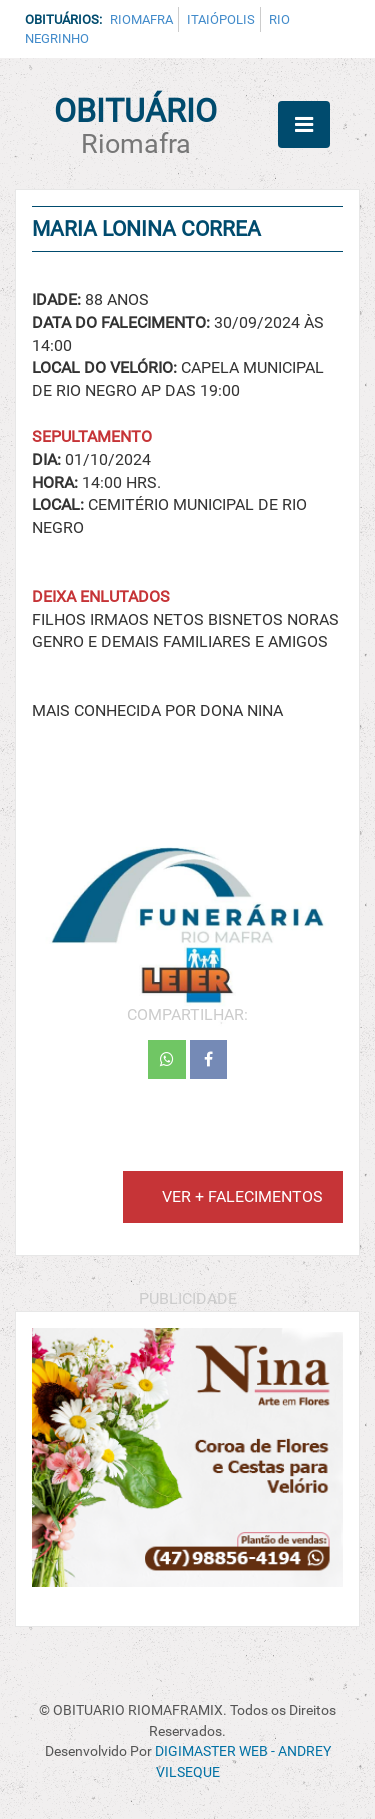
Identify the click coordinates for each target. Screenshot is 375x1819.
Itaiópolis (221, 19)
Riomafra (141, 19)
